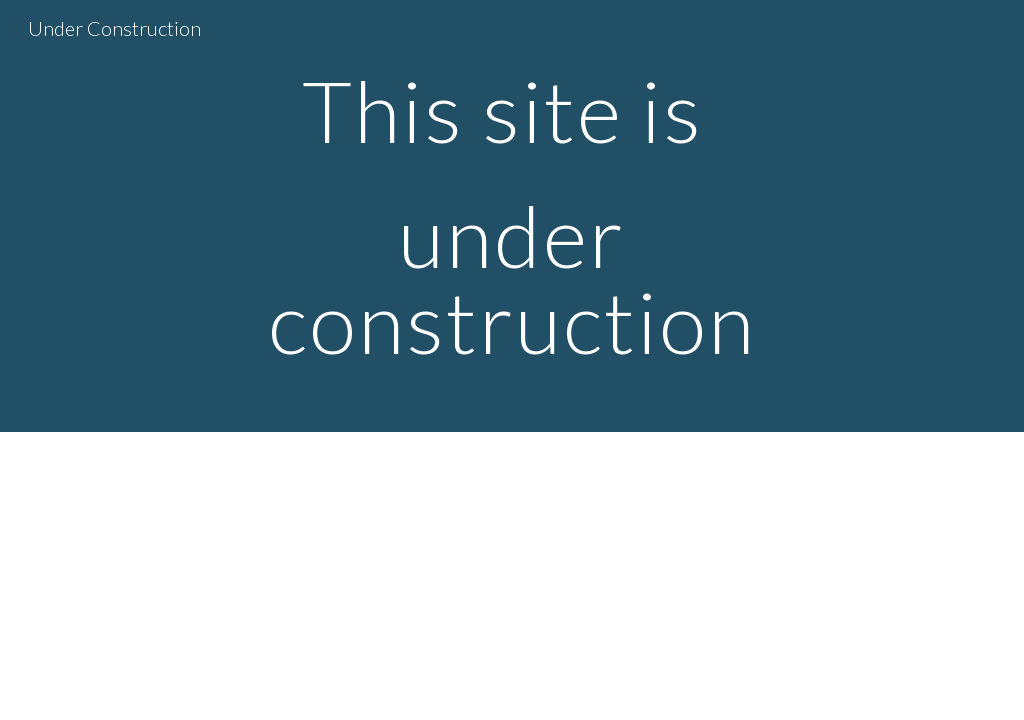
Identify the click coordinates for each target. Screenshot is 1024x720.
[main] (511, 216)
